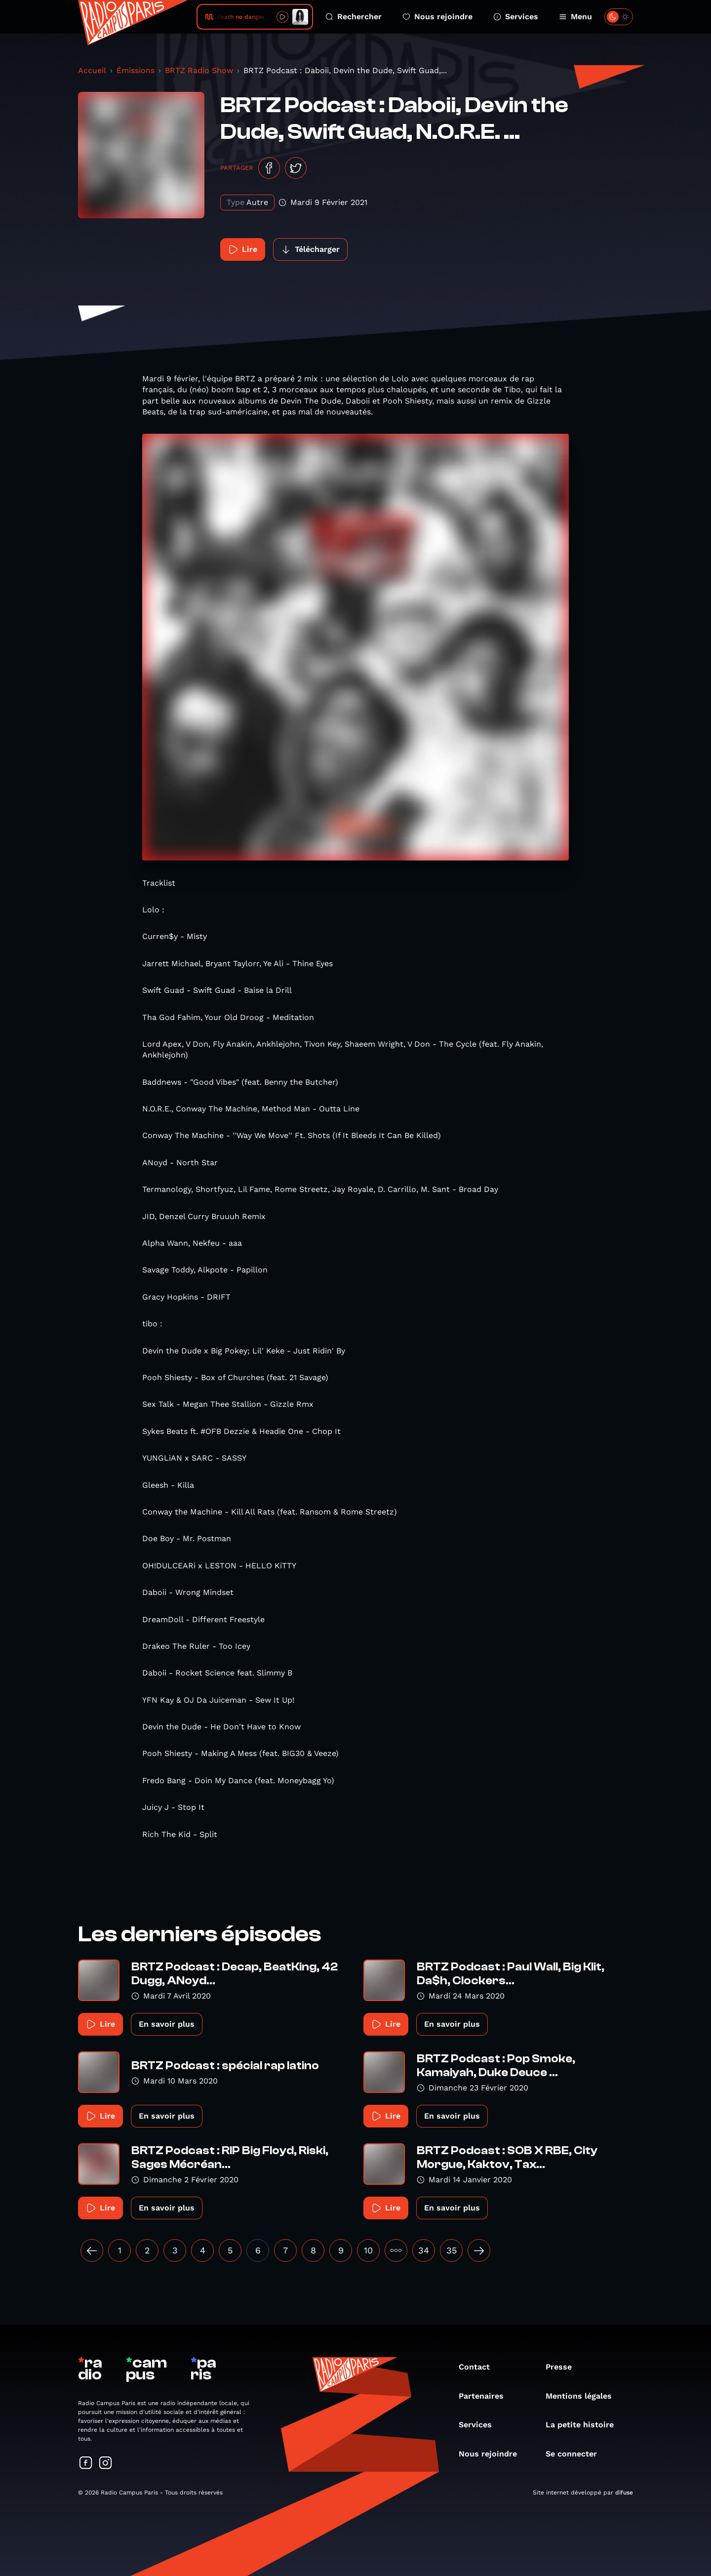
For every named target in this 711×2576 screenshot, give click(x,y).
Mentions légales (584, 2396)
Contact (479, 2367)
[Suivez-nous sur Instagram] (106, 2463)
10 (368, 2250)
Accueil (92, 70)
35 (451, 2250)
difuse (624, 2492)
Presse (564, 2367)
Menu (575, 16)
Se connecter (576, 2453)
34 (423, 2250)
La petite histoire (585, 2424)
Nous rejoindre (437, 16)
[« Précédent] (92, 2250)
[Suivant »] (479, 2250)
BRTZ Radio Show (199, 70)
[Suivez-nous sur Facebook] (86, 2463)
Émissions (136, 70)
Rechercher (353, 16)
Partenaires (486, 2396)
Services (515, 16)
